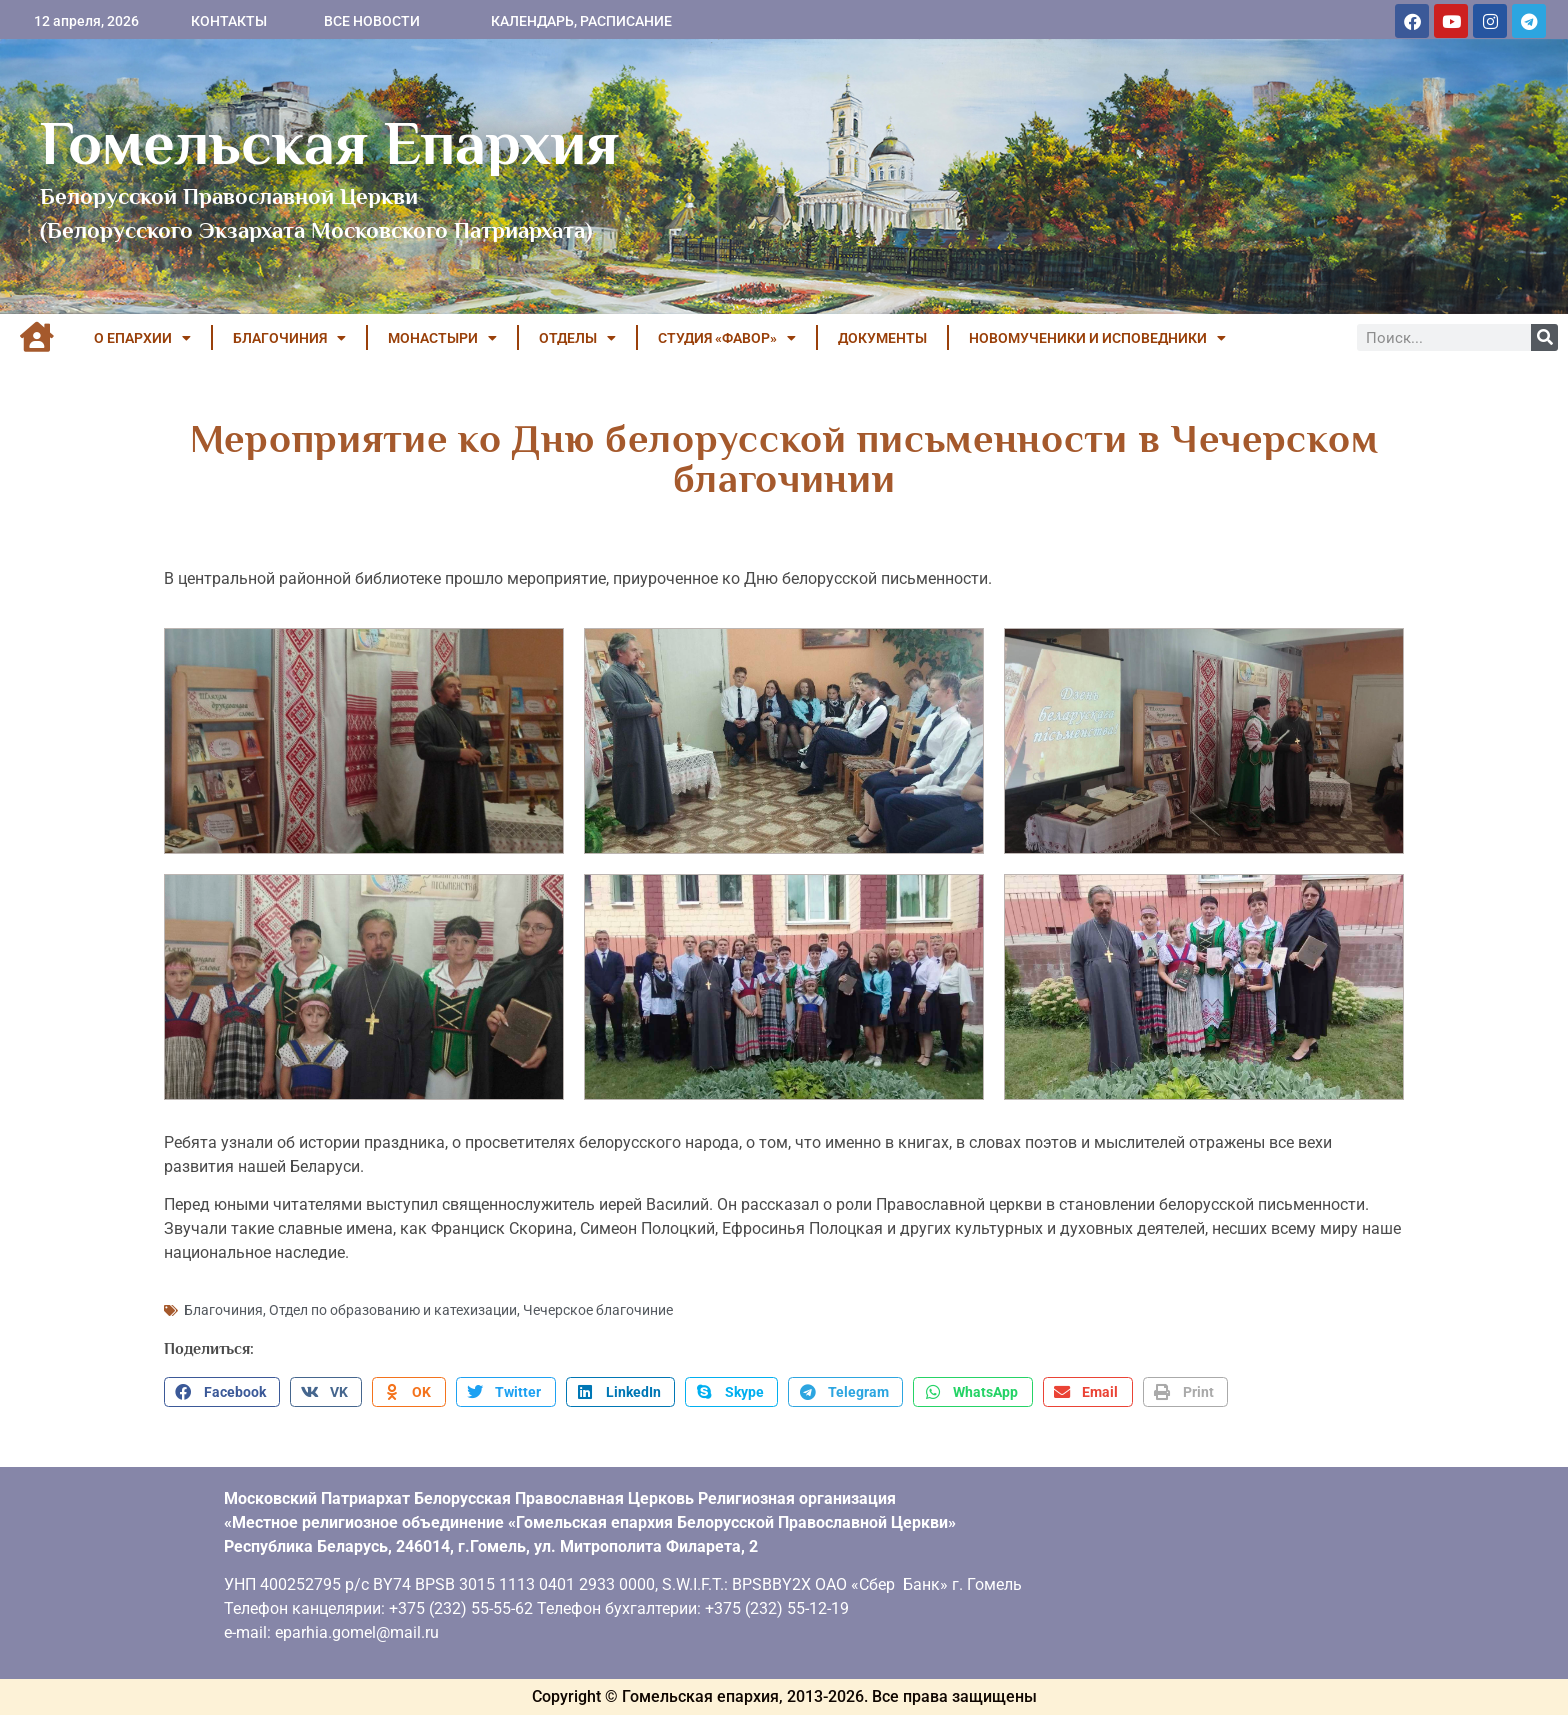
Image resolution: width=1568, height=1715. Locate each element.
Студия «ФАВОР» (727, 338)
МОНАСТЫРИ (442, 338)
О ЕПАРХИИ (142, 338)
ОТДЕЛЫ (577, 338)
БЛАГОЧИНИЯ (289, 338)
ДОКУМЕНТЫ (882, 338)
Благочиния (223, 1310)
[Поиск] (1544, 337)
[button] (222, 1392)
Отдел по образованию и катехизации (393, 1310)
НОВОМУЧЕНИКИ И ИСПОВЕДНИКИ (1097, 338)
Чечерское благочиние (598, 1310)
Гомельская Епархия (329, 143)
